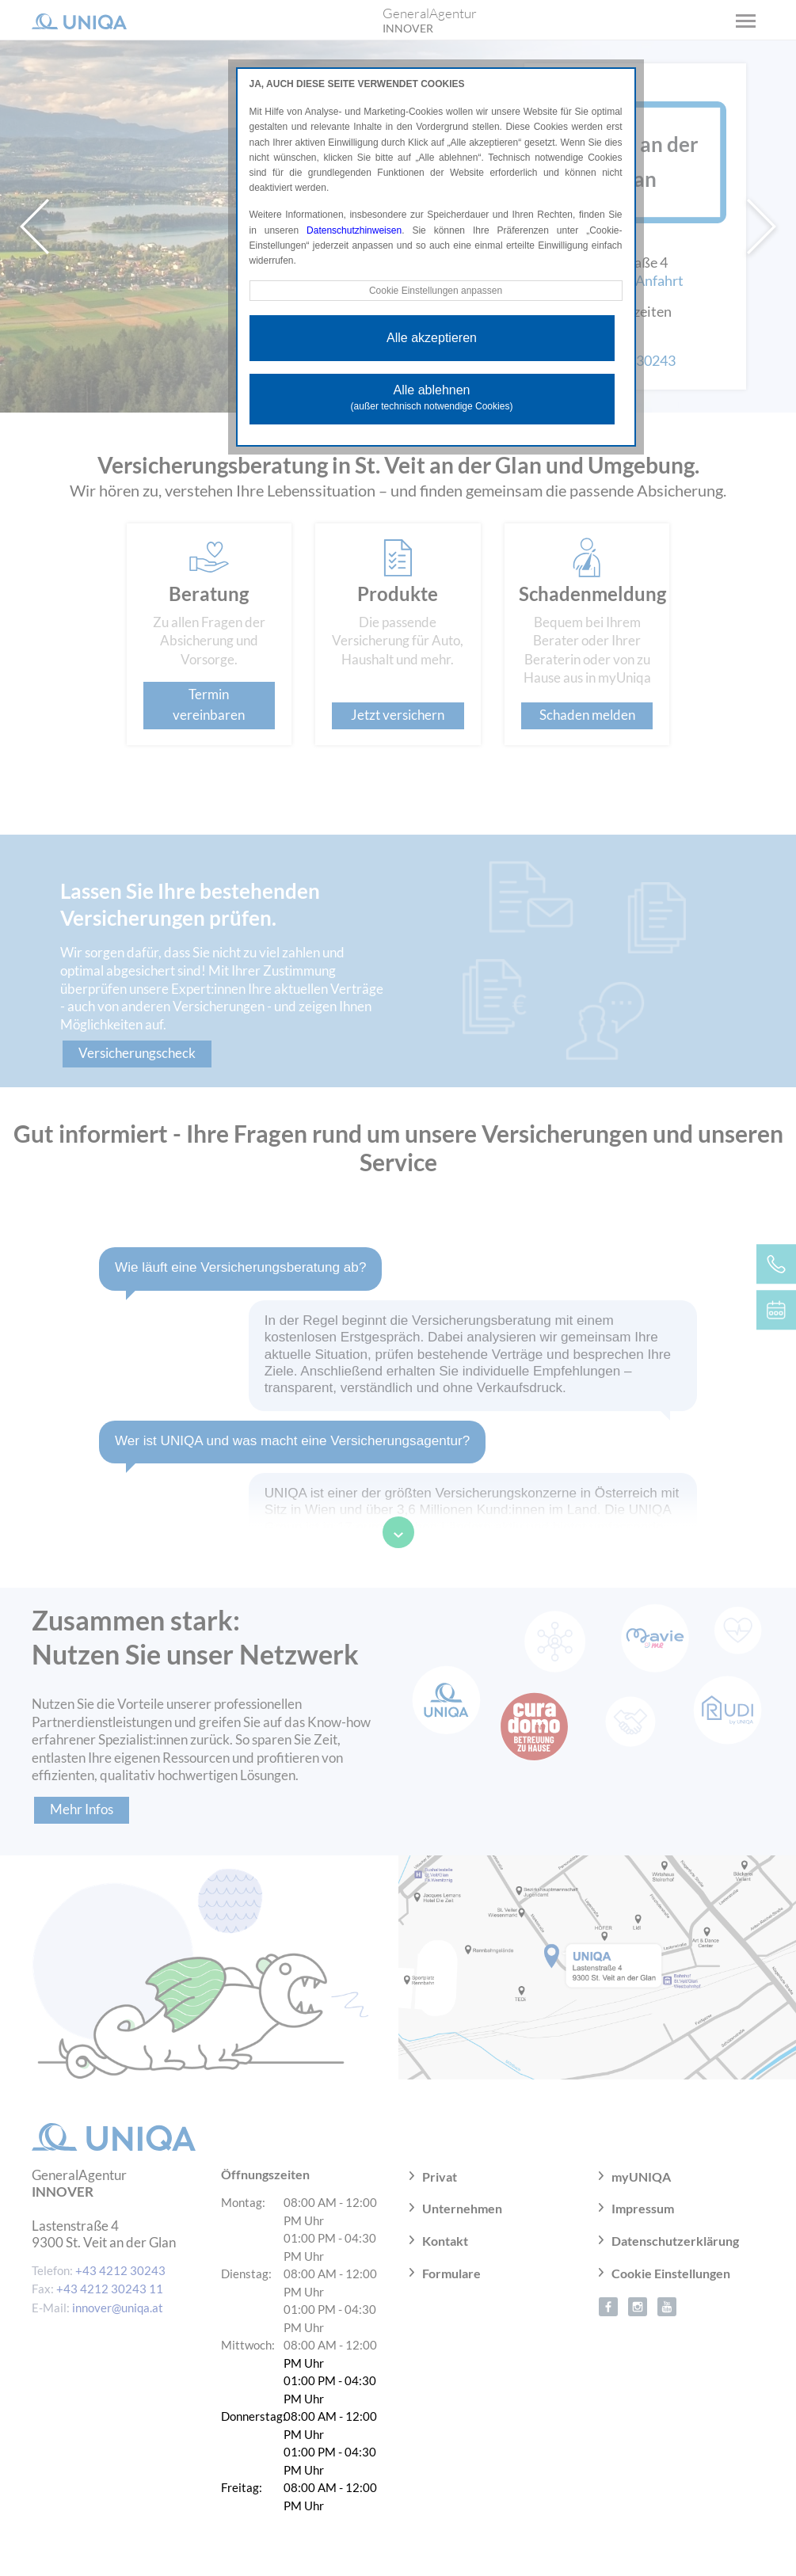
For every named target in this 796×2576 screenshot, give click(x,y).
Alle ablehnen (432, 397)
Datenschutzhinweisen (354, 230)
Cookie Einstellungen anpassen (435, 290)
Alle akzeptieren (432, 337)
